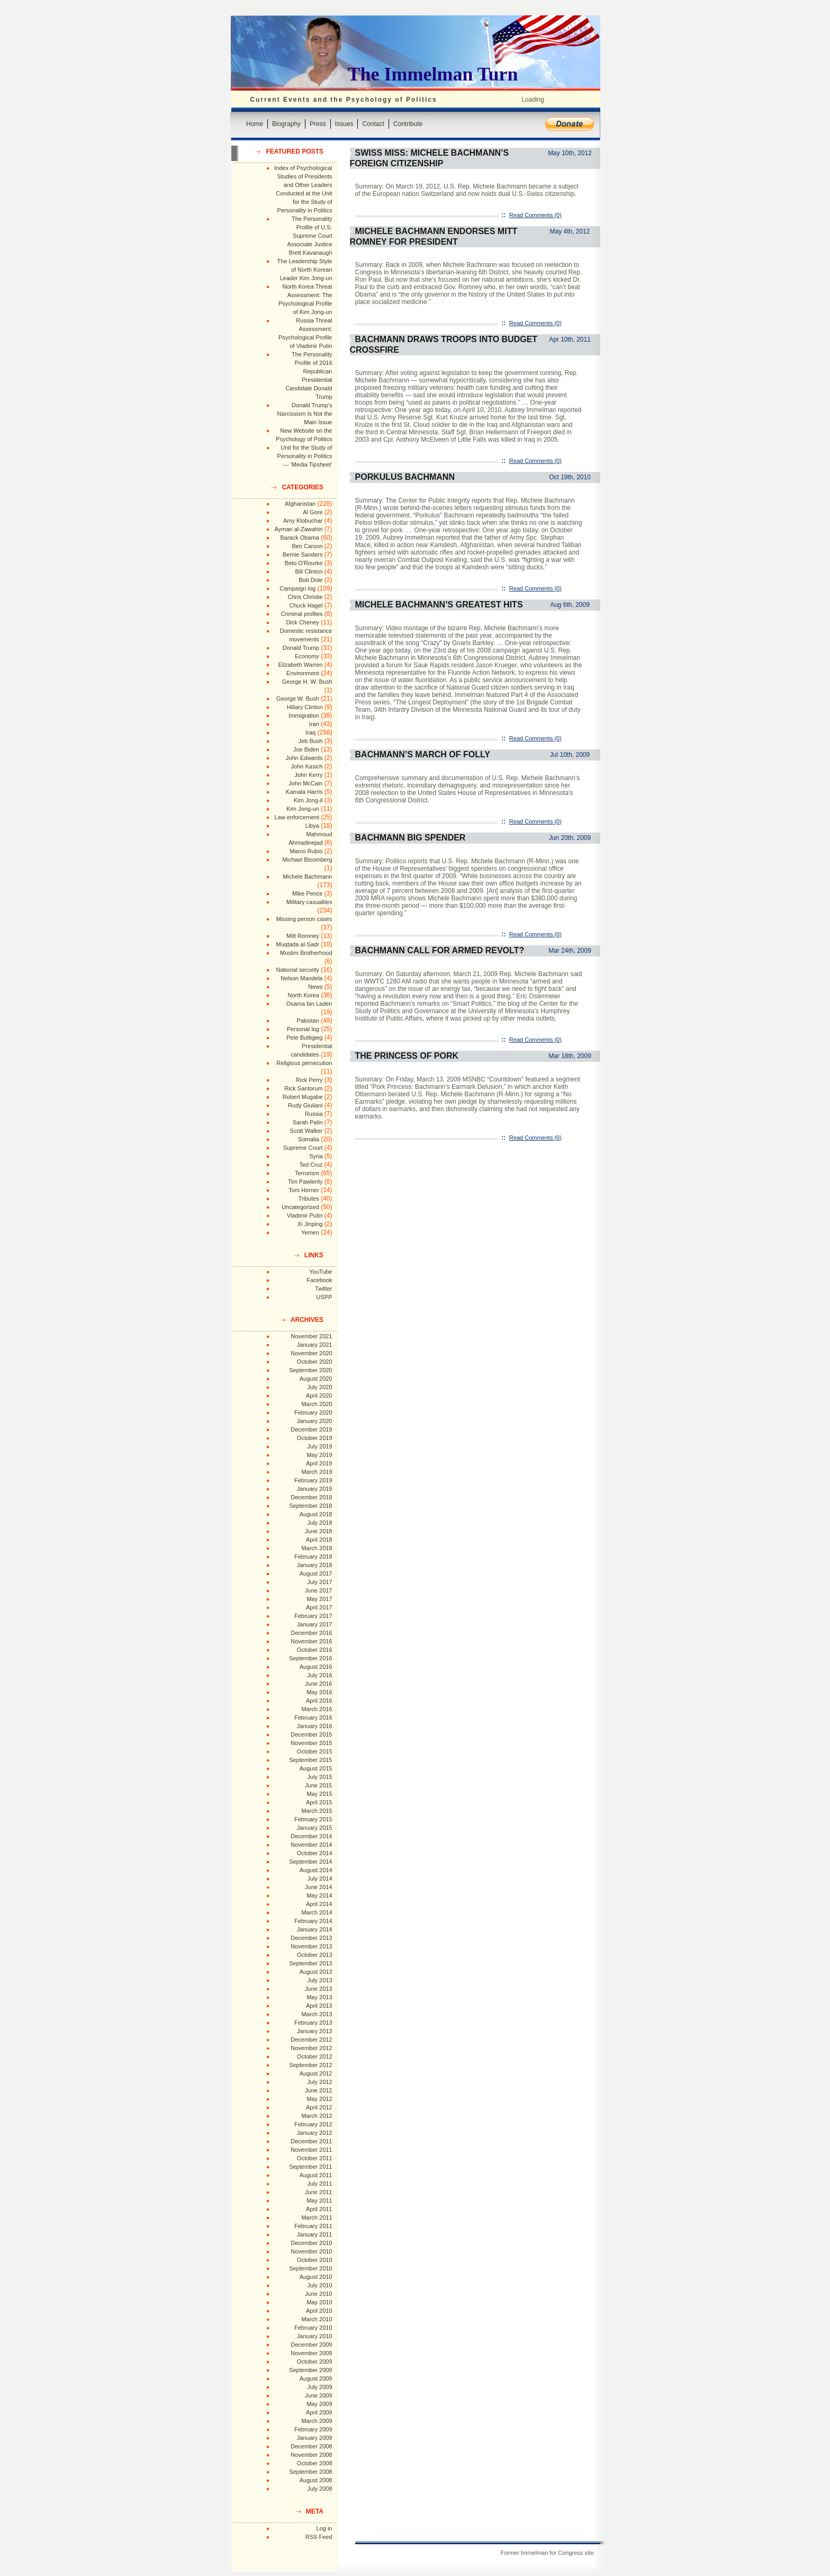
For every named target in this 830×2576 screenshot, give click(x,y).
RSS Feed (318, 2537)
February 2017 (313, 1616)
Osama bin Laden (309, 1003)
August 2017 (316, 1573)
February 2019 (313, 1480)
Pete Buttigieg (304, 1037)
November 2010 (311, 2251)
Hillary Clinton (305, 707)
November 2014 (311, 1844)
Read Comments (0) (535, 215)
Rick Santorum (303, 1088)
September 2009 (310, 2370)
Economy (307, 656)
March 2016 (316, 1709)
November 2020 (311, 1353)
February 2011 (313, 2226)
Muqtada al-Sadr (297, 944)
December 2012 (311, 2039)
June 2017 (318, 1590)
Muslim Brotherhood (306, 953)
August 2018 (316, 1514)
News (315, 986)
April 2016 (319, 1700)
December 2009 (311, 2344)
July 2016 (319, 1675)
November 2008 (311, 2455)
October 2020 (314, 1361)
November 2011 (311, 2149)
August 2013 (316, 1972)
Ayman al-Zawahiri (299, 529)
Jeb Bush (311, 741)
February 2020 (313, 1412)
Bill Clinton (309, 571)
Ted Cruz (310, 1164)
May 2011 (319, 2200)
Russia (314, 1114)
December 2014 (311, 1836)
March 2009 (316, 2421)
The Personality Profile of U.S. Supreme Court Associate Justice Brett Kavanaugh (309, 236)
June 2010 (318, 2294)
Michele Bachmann (307, 876)
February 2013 (313, 2022)
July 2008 (319, 2488)
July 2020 (319, 1387)
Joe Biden (306, 749)
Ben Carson (307, 546)
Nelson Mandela (302, 978)
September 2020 (310, 1370)
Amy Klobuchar (303, 520)
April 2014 (319, 1904)
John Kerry (308, 775)
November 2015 (311, 1743)
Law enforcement (296, 817)
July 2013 (319, 1980)
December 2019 (311, 1429)
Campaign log (297, 588)
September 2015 (310, 1760)
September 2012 (310, 2065)
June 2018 (318, 1531)
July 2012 (319, 2082)
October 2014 (314, 1853)
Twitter (323, 1288)
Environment (302, 673)
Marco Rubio (306, 851)
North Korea (303, 995)
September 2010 (310, 2268)
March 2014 (316, 1912)
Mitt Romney (302, 936)
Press (318, 124)
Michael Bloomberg (307, 859)
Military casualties (309, 902)
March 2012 (316, 2116)
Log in (324, 2528)
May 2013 (319, 1997)
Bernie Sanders (303, 554)
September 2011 (310, 2166)
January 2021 (314, 1344)
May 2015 (319, 1794)
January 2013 (314, 2031)
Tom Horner (303, 1190)
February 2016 (313, 1717)
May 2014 (319, 1895)
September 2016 (310, 1658)
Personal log (303, 1029)
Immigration (303, 715)
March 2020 (316, 1404)
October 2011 (314, 2158)
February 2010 (313, 2327)
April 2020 (319, 1395)
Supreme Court (303, 1147)
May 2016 (319, 1692)
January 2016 (314, 1726)
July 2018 (319, 1522)
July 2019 (319, 1446)
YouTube (320, 1271)
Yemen (310, 1232)
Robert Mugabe (303, 1097)
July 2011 (319, 2183)
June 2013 (318, 1988)
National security (297, 970)
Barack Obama (299, 537)
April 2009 (319, 2412)
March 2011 (316, 2217)
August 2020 (316, 1378)
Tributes (308, 1198)
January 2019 (314, 1489)
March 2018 (316, 1548)
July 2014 (319, 1878)
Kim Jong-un (302, 809)
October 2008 (314, 2463)
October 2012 (314, 2056)
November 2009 (311, 2353)
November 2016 (311, 1641)
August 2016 (316, 1666)
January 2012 (314, 2133)
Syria (315, 1156)
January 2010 (314, 2336)
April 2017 (319, 1607)
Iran (314, 724)
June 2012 (318, 2090)
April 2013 (319, 2005)
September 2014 (310, 1861)
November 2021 (311, 1336)
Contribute (407, 124)
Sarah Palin (308, 1122)
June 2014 (318, 1887)
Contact (373, 124)
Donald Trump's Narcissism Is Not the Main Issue (304, 413)
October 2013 (314, 1955)
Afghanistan (300, 503)
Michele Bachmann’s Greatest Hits (439, 604)
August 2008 (316, 2480)
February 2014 (313, 1921)
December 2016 (311, 1633)
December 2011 (311, 2141)
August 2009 (316, 2378)
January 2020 (314, 1421)
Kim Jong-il (308, 800)
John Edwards (304, 758)
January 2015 (314, 1827)
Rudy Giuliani (305, 1105)
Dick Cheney (302, 622)
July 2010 (319, 2285)
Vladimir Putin (305, 1215)
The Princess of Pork (407, 1055)
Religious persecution (304, 1063)
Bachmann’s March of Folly (422, 754)
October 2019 (314, 1438)
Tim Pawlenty (305, 1181)
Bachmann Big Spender (410, 837)
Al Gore (312, 512)
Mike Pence (307, 893)
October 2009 (314, 2361)
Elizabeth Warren (300, 664)
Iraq (310, 732)
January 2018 (314, 1565)
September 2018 (310, 1505)
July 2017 (319, 1582)
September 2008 (310, 2471)
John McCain (305, 783)
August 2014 (316, 1870)
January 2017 (314, 1624)
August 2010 (316, 2277)
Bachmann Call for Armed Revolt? (440, 950)
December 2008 (311, 2446)
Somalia (308, 1139)
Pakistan (308, 1020)
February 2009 (313, 2429)
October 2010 (314, 2260)
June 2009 (318, 2395)
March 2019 (316, 1472)
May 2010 (319, 2302)
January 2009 (314, 2438)
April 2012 (319, 2107)
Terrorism (307, 1173)
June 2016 (318, 1683)
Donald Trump (301, 648)
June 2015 (318, 1785)
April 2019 (319, 1463)
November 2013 (311, 1946)
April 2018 (319, 1539)
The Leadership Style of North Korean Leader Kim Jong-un (304, 269)
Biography (286, 124)
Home (254, 124)
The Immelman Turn (433, 74)
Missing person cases (304, 919)
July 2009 (319, 2387)
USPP (324, 1297)
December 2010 (311, 2243)
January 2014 (314, 1929)
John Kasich (307, 766)
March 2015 (316, 1811)
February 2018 (313, 1556)
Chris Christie (304, 597)
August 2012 (316, 2073)
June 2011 (318, 2192)
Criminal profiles (302, 614)
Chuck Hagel (306, 605)
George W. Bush (297, 698)
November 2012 (311, 2048)
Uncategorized (300, 1207)
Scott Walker (306, 1131)
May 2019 (319, 1455)
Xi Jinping (310, 1224)
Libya (312, 825)
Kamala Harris (304, 792)
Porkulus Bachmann (405, 476)
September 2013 (310, 1963)
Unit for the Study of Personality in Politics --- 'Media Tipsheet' (304, 456)
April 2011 (319, 2209)
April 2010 (319, 2310)
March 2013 (316, 2014)
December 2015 (311, 1734)
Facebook (319, 1280)
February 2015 (313, 1819)
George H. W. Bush (307, 681)
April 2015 (319, 1802)
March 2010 (316, 2319)
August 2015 (316, 1768)
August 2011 (316, 2175)
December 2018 (311, 1497)
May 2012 (319, 2099)
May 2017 (319, 1599)
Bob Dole (310, 580)
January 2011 (314, 2234)
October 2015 (314, 1751)
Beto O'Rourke (304, 563)
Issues (344, 124)
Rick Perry (309, 1080)
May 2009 (319, 2404)
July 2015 (319, 1777)
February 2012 (313, 2124)
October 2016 (314, 1650)
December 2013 (311, 1938)
